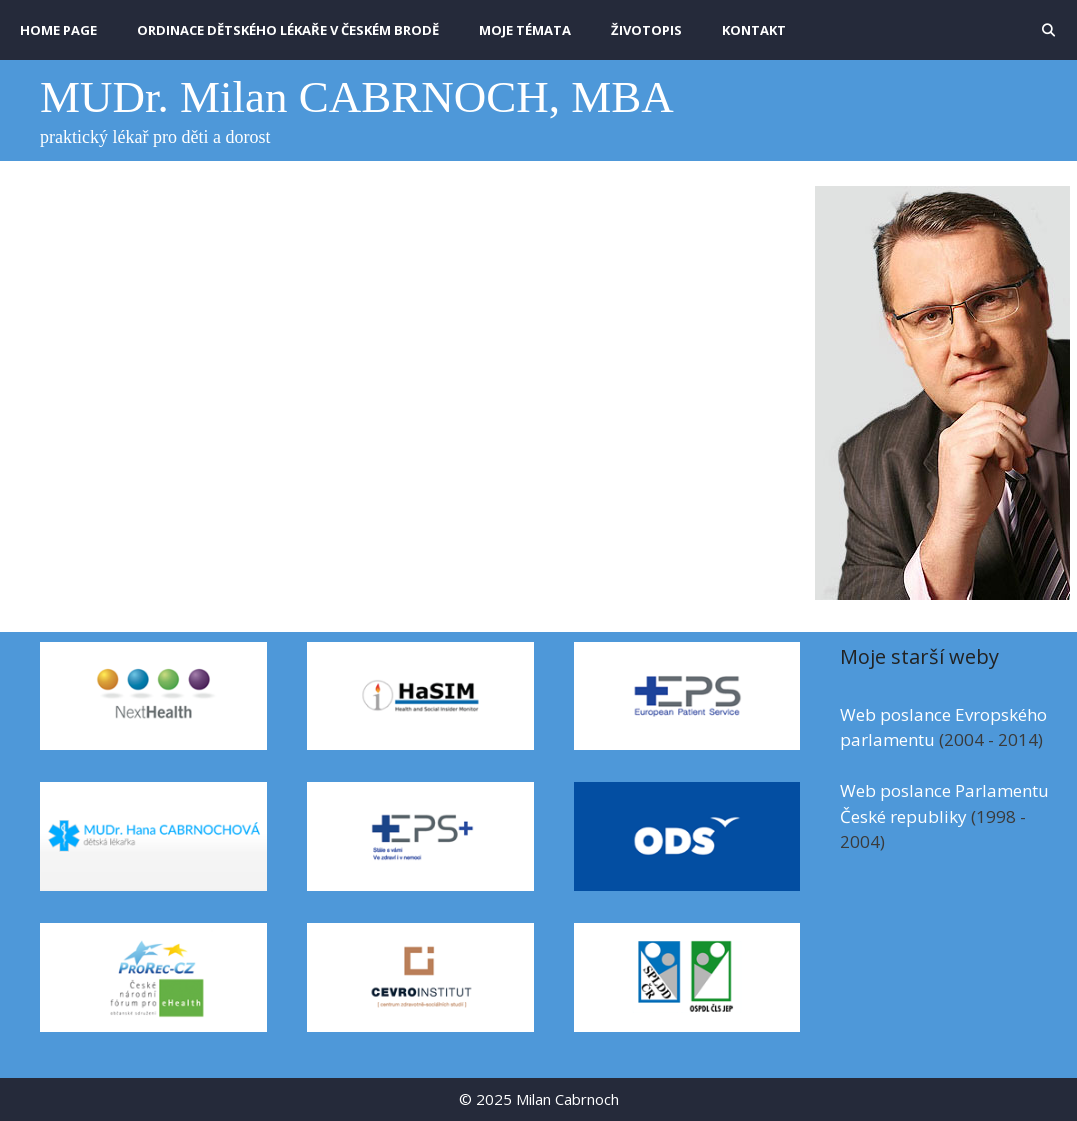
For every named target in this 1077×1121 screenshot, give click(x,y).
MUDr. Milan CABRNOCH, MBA (357, 97)
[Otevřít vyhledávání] (1048, 30)
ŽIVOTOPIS (646, 30)
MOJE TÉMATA (525, 30)
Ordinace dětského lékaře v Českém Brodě (288, 30)
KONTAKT (754, 30)
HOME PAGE (58, 30)
